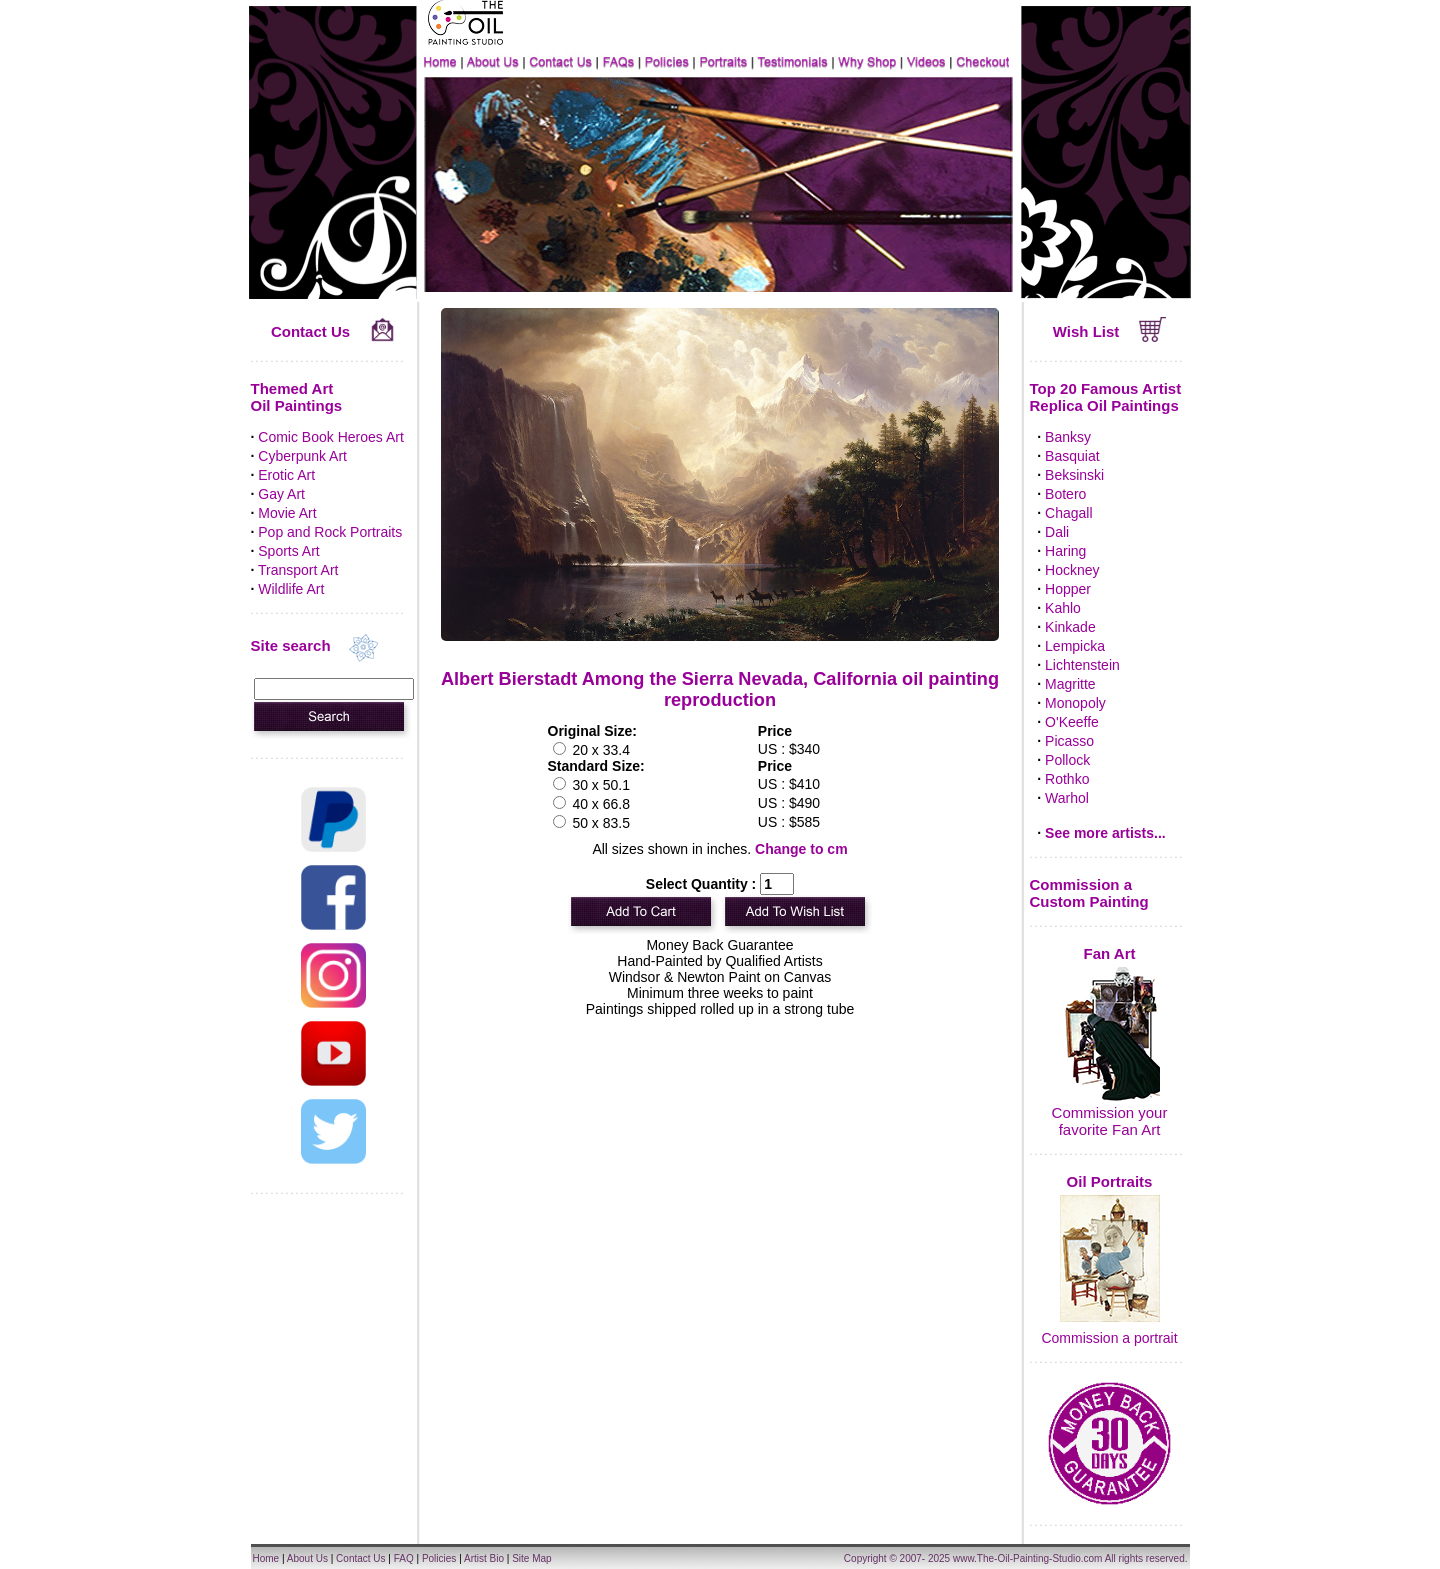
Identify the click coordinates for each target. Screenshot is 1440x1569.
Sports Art (288, 551)
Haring (1065, 551)
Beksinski (1074, 475)
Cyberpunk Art (302, 456)
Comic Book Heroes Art (331, 437)
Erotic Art (286, 475)
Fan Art (1110, 953)
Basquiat (1072, 456)
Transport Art (298, 570)
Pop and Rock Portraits (330, 532)
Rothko (1067, 779)
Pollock (1067, 760)
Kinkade (1070, 627)
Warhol (1067, 798)
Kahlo (1063, 608)
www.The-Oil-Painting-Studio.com (1028, 1558)
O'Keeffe (1072, 722)
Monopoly (1075, 703)
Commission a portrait (1109, 1338)
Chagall (1068, 513)
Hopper (1068, 589)
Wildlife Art (291, 589)
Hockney (1072, 570)
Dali (1057, 532)
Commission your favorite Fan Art (1110, 1121)
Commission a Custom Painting (1089, 893)
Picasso (1069, 741)
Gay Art (281, 494)
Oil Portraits (1110, 1181)
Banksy (1068, 437)
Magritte (1070, 684)
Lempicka (1075, 646)
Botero (1065, 494)
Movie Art (287, 513)
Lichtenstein (1082, 665)
